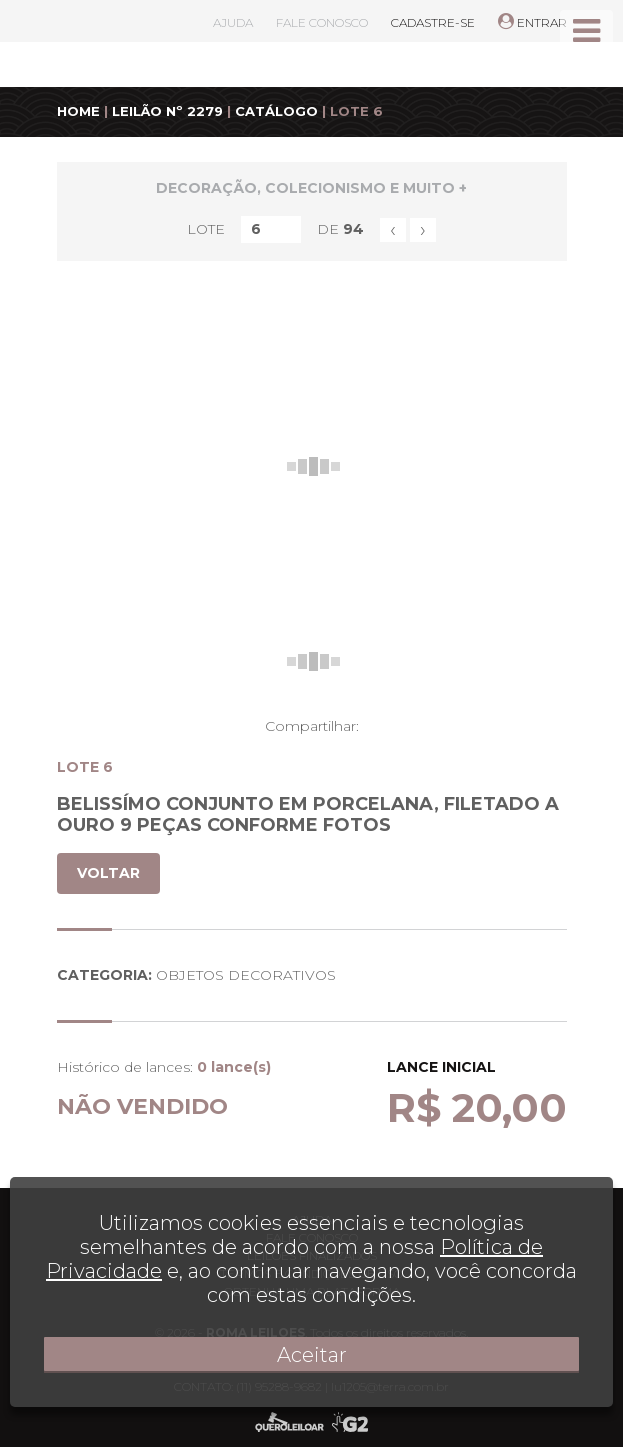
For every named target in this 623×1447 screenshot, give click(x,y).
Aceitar (312, 1355)
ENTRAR (532, 22)
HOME (78, 111)
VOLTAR (108, 873)
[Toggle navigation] (586, 31)
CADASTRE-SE (433, 22)
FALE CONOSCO (322, 22)
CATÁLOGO (276, 111)
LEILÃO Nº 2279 (167, 111)
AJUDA (233, 22)
